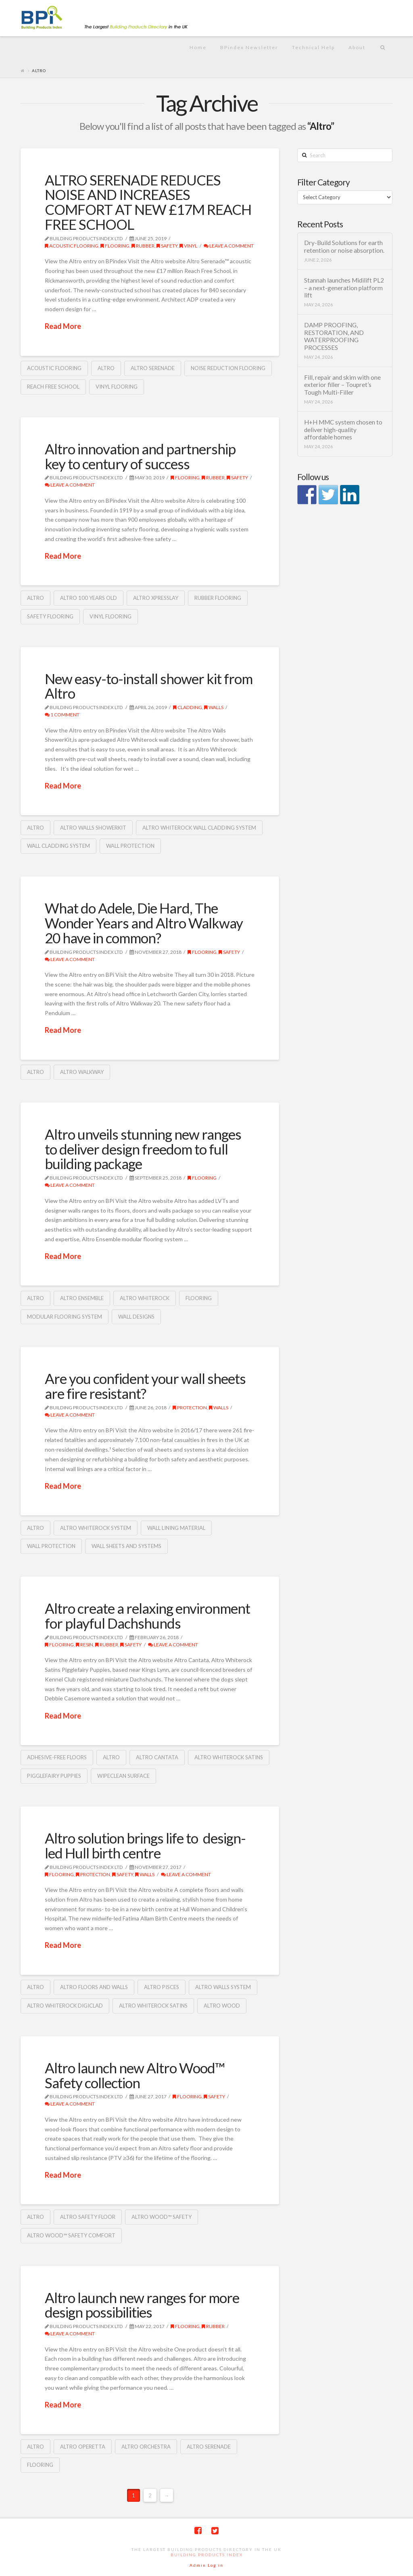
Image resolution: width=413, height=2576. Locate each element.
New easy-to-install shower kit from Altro (148, 686)
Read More (63, 326)
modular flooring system (64, 1316)
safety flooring (50, 616)
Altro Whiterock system (95, 1528)
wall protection (130, 846)
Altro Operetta (82, 2446)
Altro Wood (222, 2005)
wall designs (136, 1316)
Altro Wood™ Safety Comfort (71, 2235)
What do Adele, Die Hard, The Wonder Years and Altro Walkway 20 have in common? (144, 922)
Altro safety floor (87, 2217)
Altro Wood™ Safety (161, 2217)
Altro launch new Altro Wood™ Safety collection (135, 2075)
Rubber (142, 246)
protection (190, 1408)
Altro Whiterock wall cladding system (199, 827)
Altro (106, 368)
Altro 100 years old (88, 598)
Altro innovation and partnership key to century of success (140, 456)
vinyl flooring (117, 386)
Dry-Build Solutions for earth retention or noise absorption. (344, 246)
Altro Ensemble (82, 1298)
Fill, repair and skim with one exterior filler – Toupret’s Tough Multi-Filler (342, 385)
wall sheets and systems (126, 1546)
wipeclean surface (123, 1776)
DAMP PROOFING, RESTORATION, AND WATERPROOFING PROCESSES (334, 336)
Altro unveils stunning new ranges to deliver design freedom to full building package (143, 1149)
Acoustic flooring (54, 368)
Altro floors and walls (94, 1987)
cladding (187, 707)
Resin (84, 1645)
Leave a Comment (229, 246)
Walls (213, 707)
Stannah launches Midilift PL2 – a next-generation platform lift (344, 288)
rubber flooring (217, 598)
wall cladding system (58, 846)
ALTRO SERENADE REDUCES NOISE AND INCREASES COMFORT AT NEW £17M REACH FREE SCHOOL (148, 202)
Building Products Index (207, 2554)
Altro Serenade (153, 368)
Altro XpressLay (155, 598)
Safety (166, 246)
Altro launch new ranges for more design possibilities (142, 2305)
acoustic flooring (71, 246)
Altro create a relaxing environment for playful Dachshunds (147, 1615)
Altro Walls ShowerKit (93, 827)
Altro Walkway (82, 1072)
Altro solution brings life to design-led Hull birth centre (145, 1845)
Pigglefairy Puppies (54, 1776)
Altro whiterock (144, 1298)
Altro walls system (223, 1987)
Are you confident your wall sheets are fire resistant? (145, 1386)
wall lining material (176, 1528)
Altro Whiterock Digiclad (65, 2005)
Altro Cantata (157, 1757)
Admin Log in (206, 2565)
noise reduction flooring (228, 368)
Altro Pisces (161, 1987)
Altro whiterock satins (228, 1757)
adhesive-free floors (57, 1757)
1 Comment (62, 715)
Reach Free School (53, 386)
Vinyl (188, 246)
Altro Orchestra (146, 2446)
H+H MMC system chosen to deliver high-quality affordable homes (343, 429)
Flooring (114, 246)
